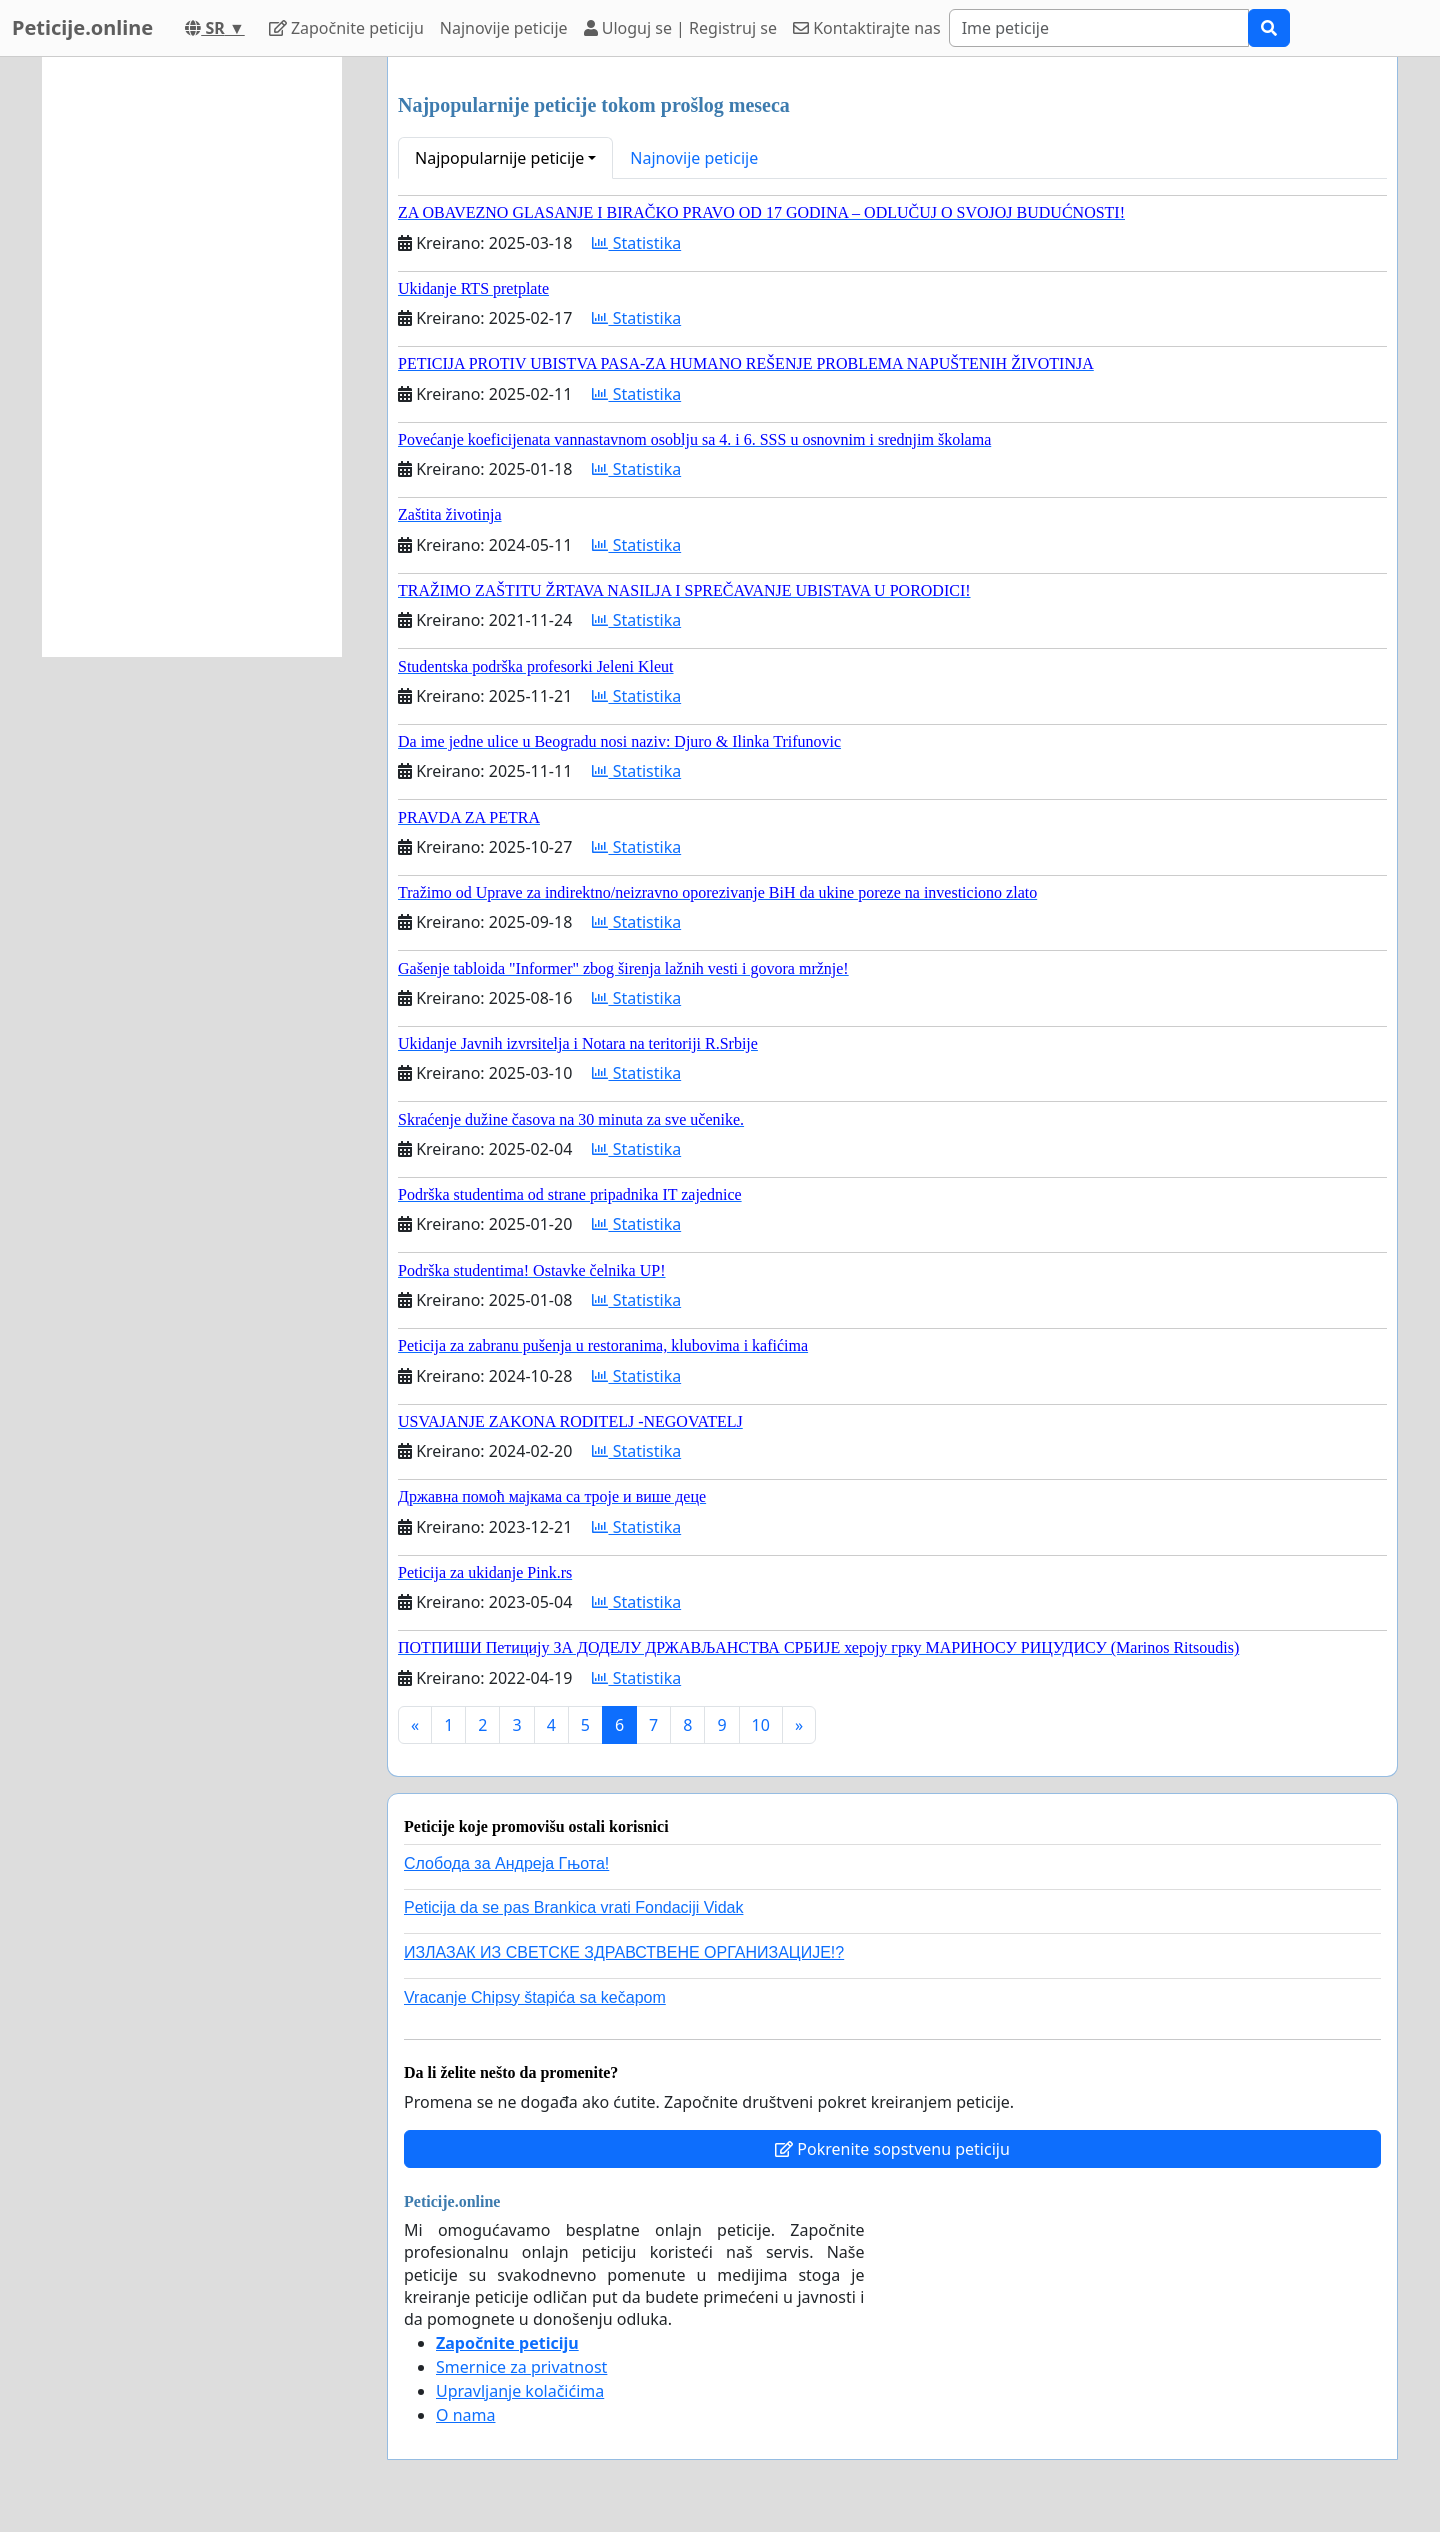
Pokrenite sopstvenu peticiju (892, 2149)
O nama (465, 2415)
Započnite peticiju (346, 28)
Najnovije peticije (504, 28)
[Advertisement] (192, 357)
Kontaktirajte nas (867, 28)
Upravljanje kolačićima (520, 2391)
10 (761, 1725)
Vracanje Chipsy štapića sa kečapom (535, 1997)
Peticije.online (82, 27)
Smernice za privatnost (521, 2367)
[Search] (1099, 28)
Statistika (636, 243)
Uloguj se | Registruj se (680, 28)
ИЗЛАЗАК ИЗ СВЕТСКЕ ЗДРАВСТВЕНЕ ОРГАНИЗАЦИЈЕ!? (624, 1952)
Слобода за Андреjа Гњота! (506, 1863)
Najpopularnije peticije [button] (499, 158)
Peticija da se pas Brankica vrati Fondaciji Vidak (573, 1907)
